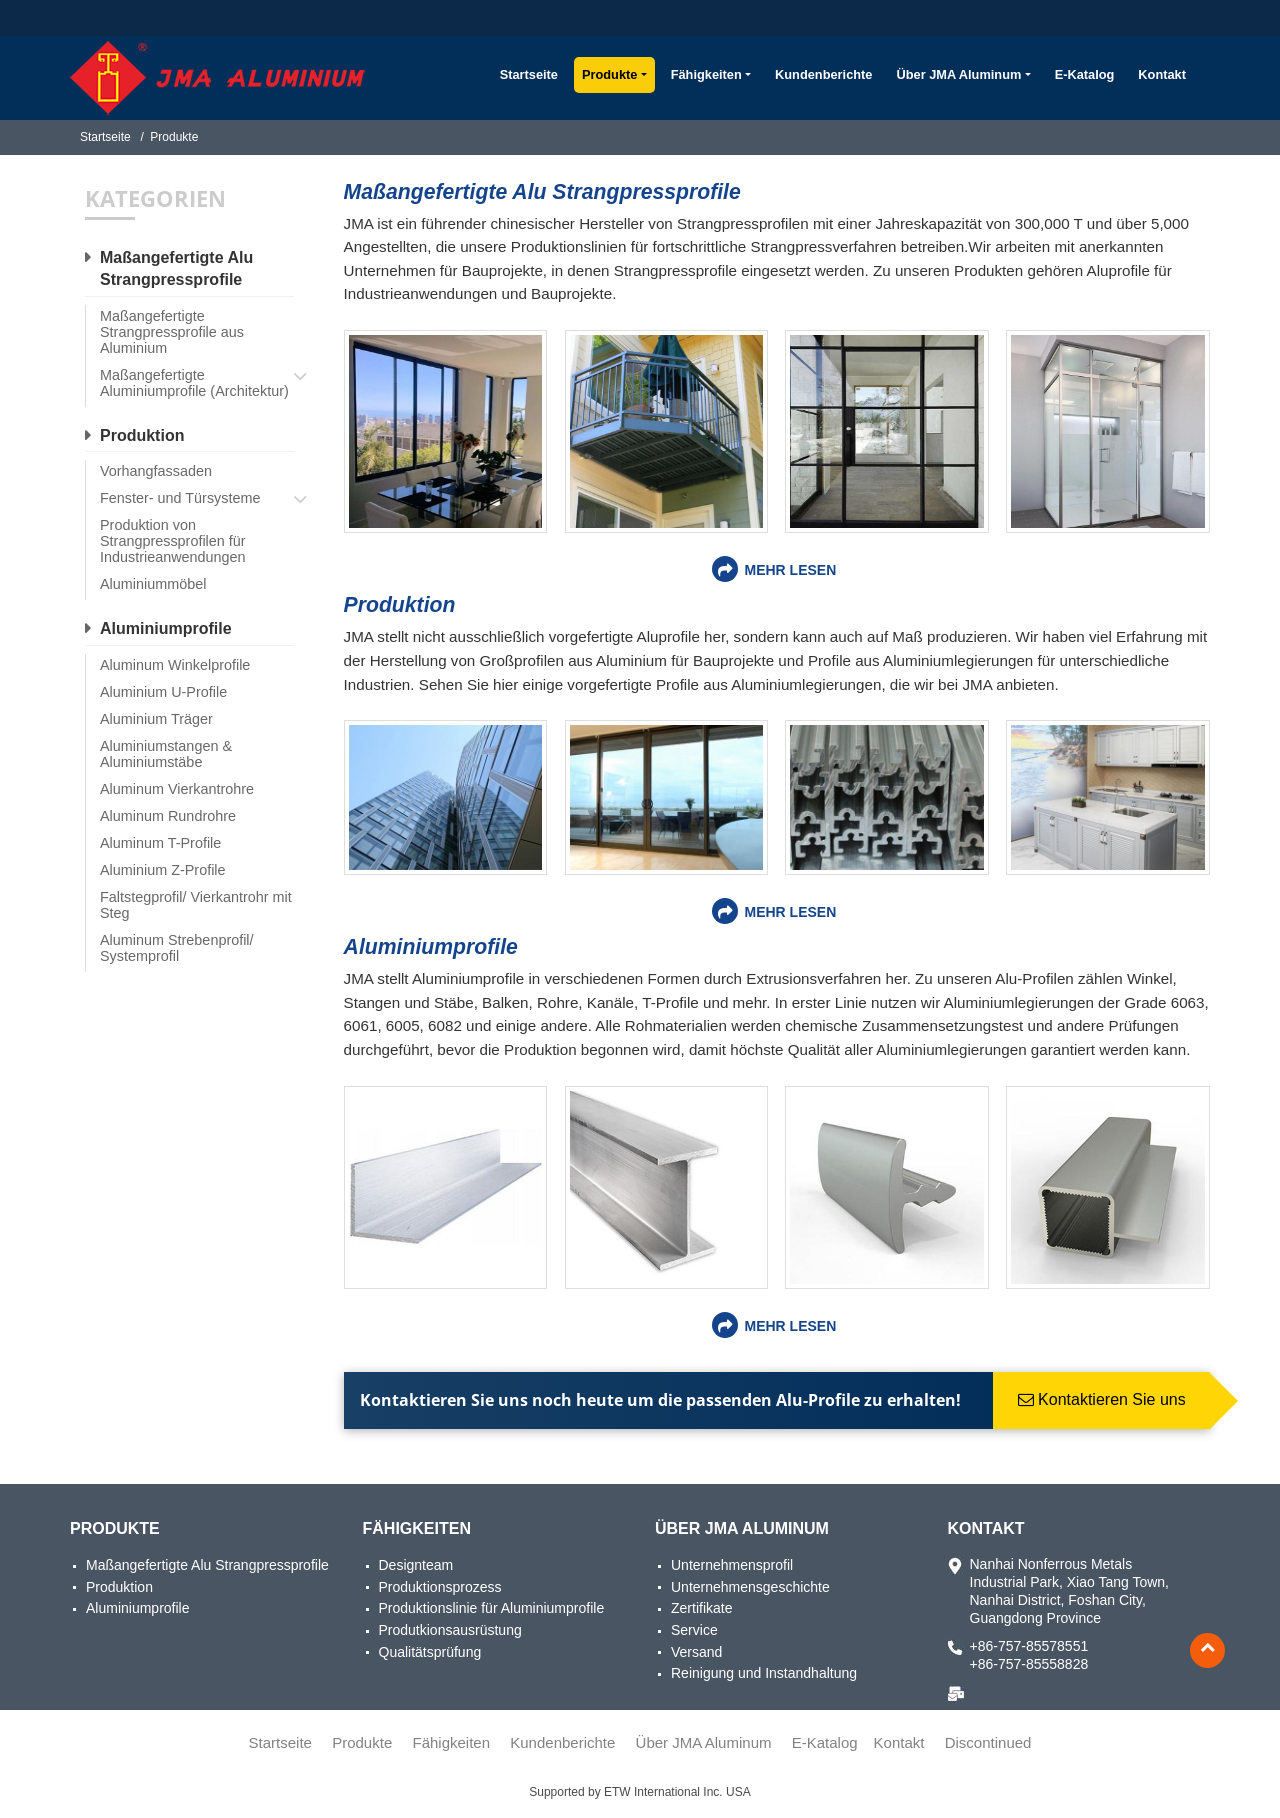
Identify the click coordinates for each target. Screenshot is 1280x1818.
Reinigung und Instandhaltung (764, 1673)
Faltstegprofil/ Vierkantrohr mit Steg (196, 905)
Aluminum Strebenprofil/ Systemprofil (177, 948)
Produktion (400, 604)
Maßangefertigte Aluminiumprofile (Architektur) (194, 383)
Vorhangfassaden (156, 471)
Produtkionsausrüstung (450, 1630)
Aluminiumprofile (431, 946)
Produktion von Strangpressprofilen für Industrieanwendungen (173, 541)
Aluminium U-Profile (163, 692)
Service (694, 1630)
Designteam (416, 1565)
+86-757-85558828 (1029, 1664)
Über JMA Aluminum (742, 1528)
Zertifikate (701, 1608)
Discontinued (988, 1742)
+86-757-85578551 (1029, 1646)
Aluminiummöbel (153, 584)
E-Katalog (1085, 74)
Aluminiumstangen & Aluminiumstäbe (166, 754)
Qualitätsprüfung (430, 1652)
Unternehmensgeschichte (750, 1587)
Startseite (529, 74)
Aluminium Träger (156, 719)
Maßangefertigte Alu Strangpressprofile (542, 191)
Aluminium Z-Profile (163, 870)
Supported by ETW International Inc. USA (639, 1792)
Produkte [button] (609, 74)
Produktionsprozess (440, 1587)
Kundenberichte (823, 74)
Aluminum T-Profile (160, 843)
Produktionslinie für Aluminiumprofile (492, 1608)
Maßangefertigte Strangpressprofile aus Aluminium (172, 332)
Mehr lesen (790, 570)
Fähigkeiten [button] (706, 74)
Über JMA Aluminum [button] (958, 74)
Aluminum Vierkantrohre (177, 789)
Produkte (115, 1528)
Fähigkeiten (417, 1528)
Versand (696, 1652)
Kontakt (1162, 74)
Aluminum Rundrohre (168, 816)
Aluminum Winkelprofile (175, 665)
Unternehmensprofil (732, 1565)
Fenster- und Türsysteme (180, 498)
